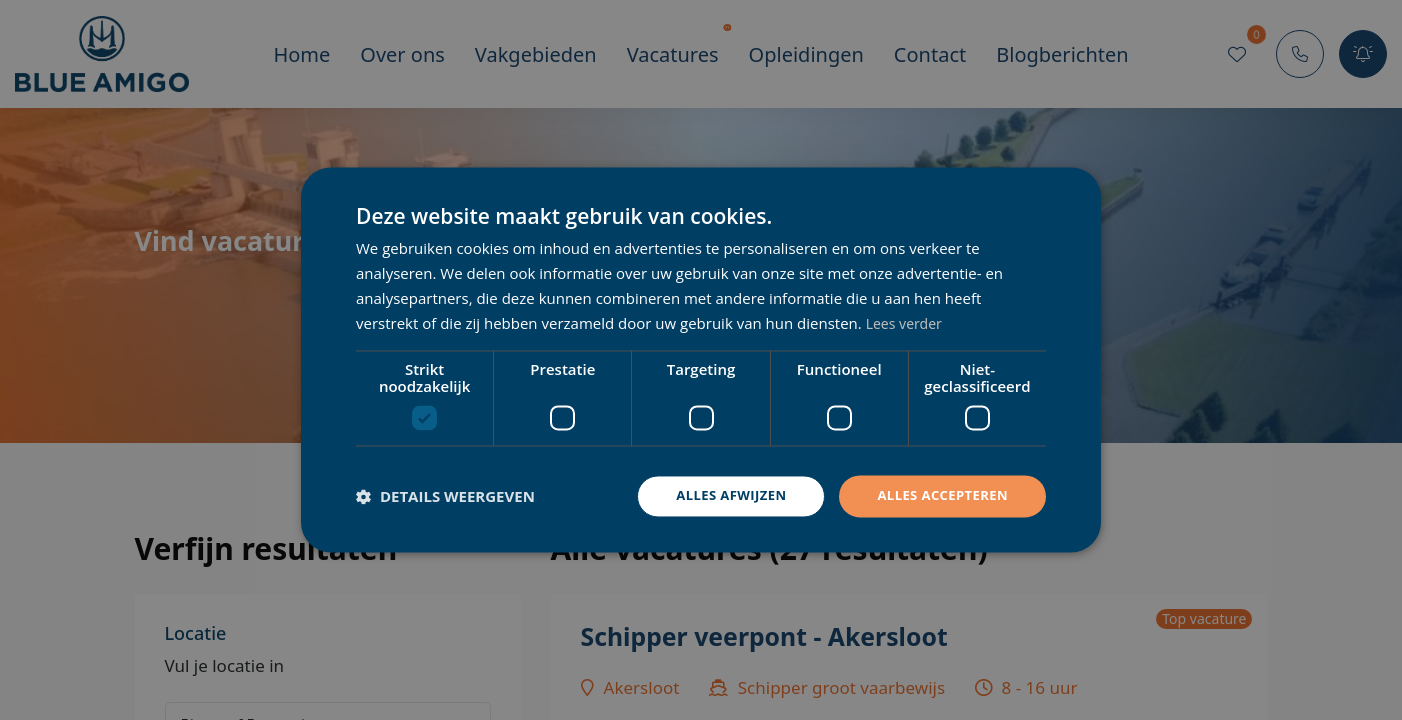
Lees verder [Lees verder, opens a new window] (907, 322)
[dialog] (701, 360)
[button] (445, 497)
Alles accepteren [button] (938, 495)
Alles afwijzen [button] (719, 495)
